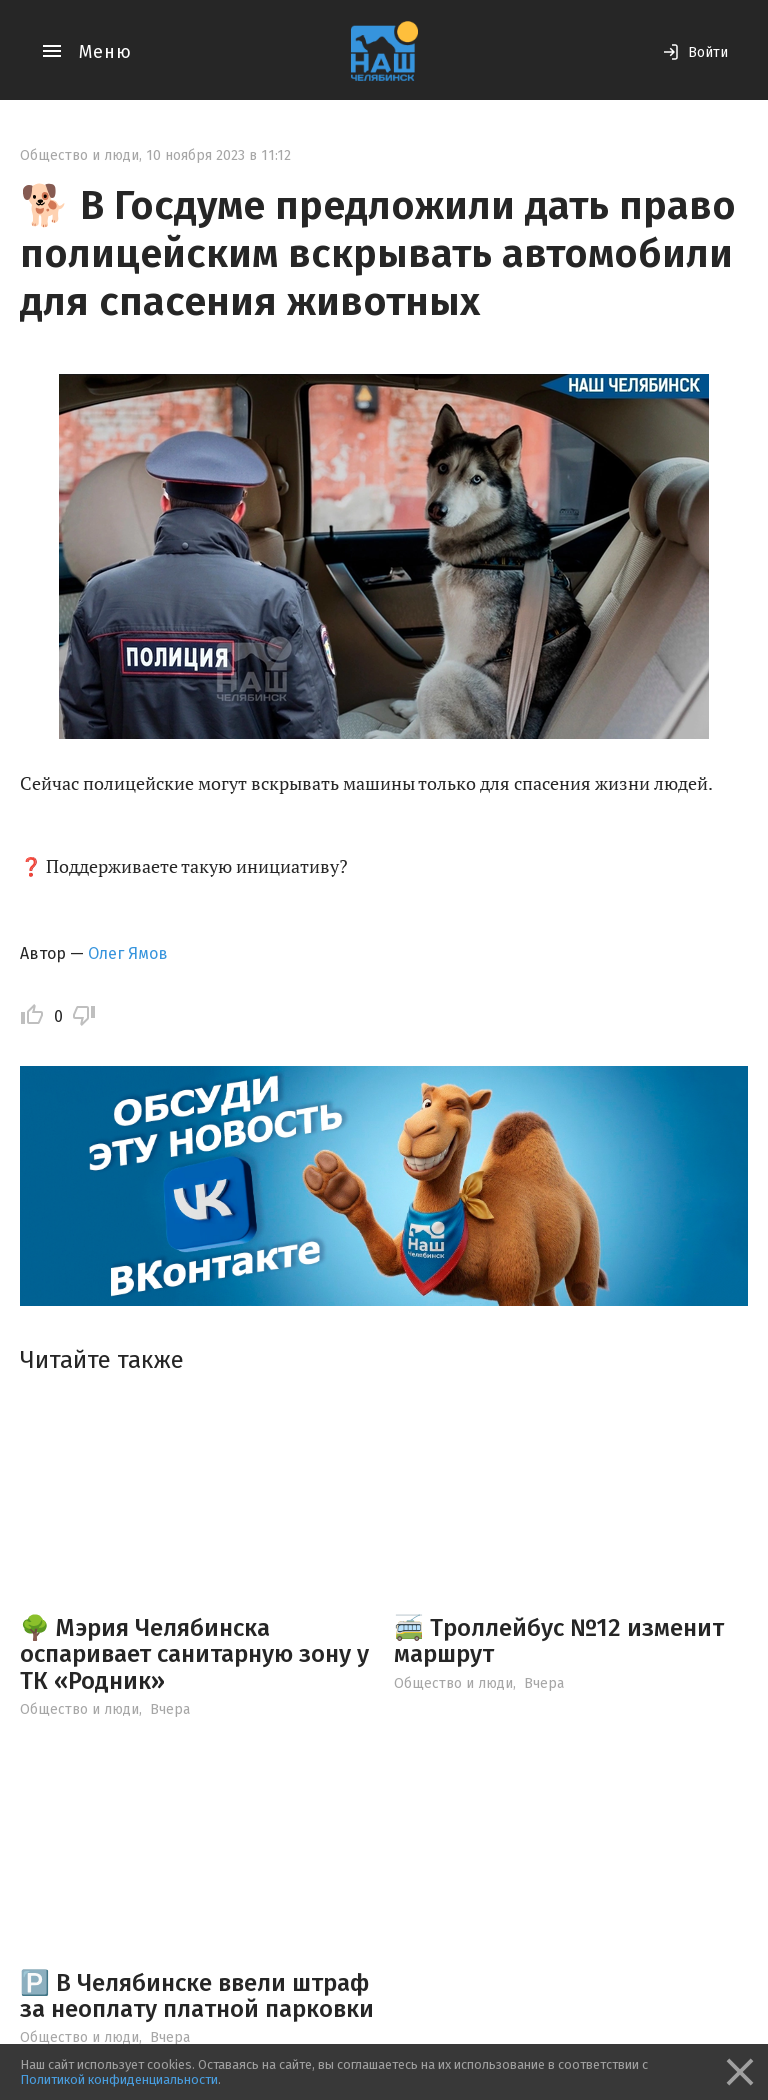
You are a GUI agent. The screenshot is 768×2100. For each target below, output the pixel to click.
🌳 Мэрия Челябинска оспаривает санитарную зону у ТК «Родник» (194, 1654)
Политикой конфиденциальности (119, 2079)
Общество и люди (79, 155)
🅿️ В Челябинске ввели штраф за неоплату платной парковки (197, 1996)
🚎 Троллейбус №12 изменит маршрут (559, 1641)
